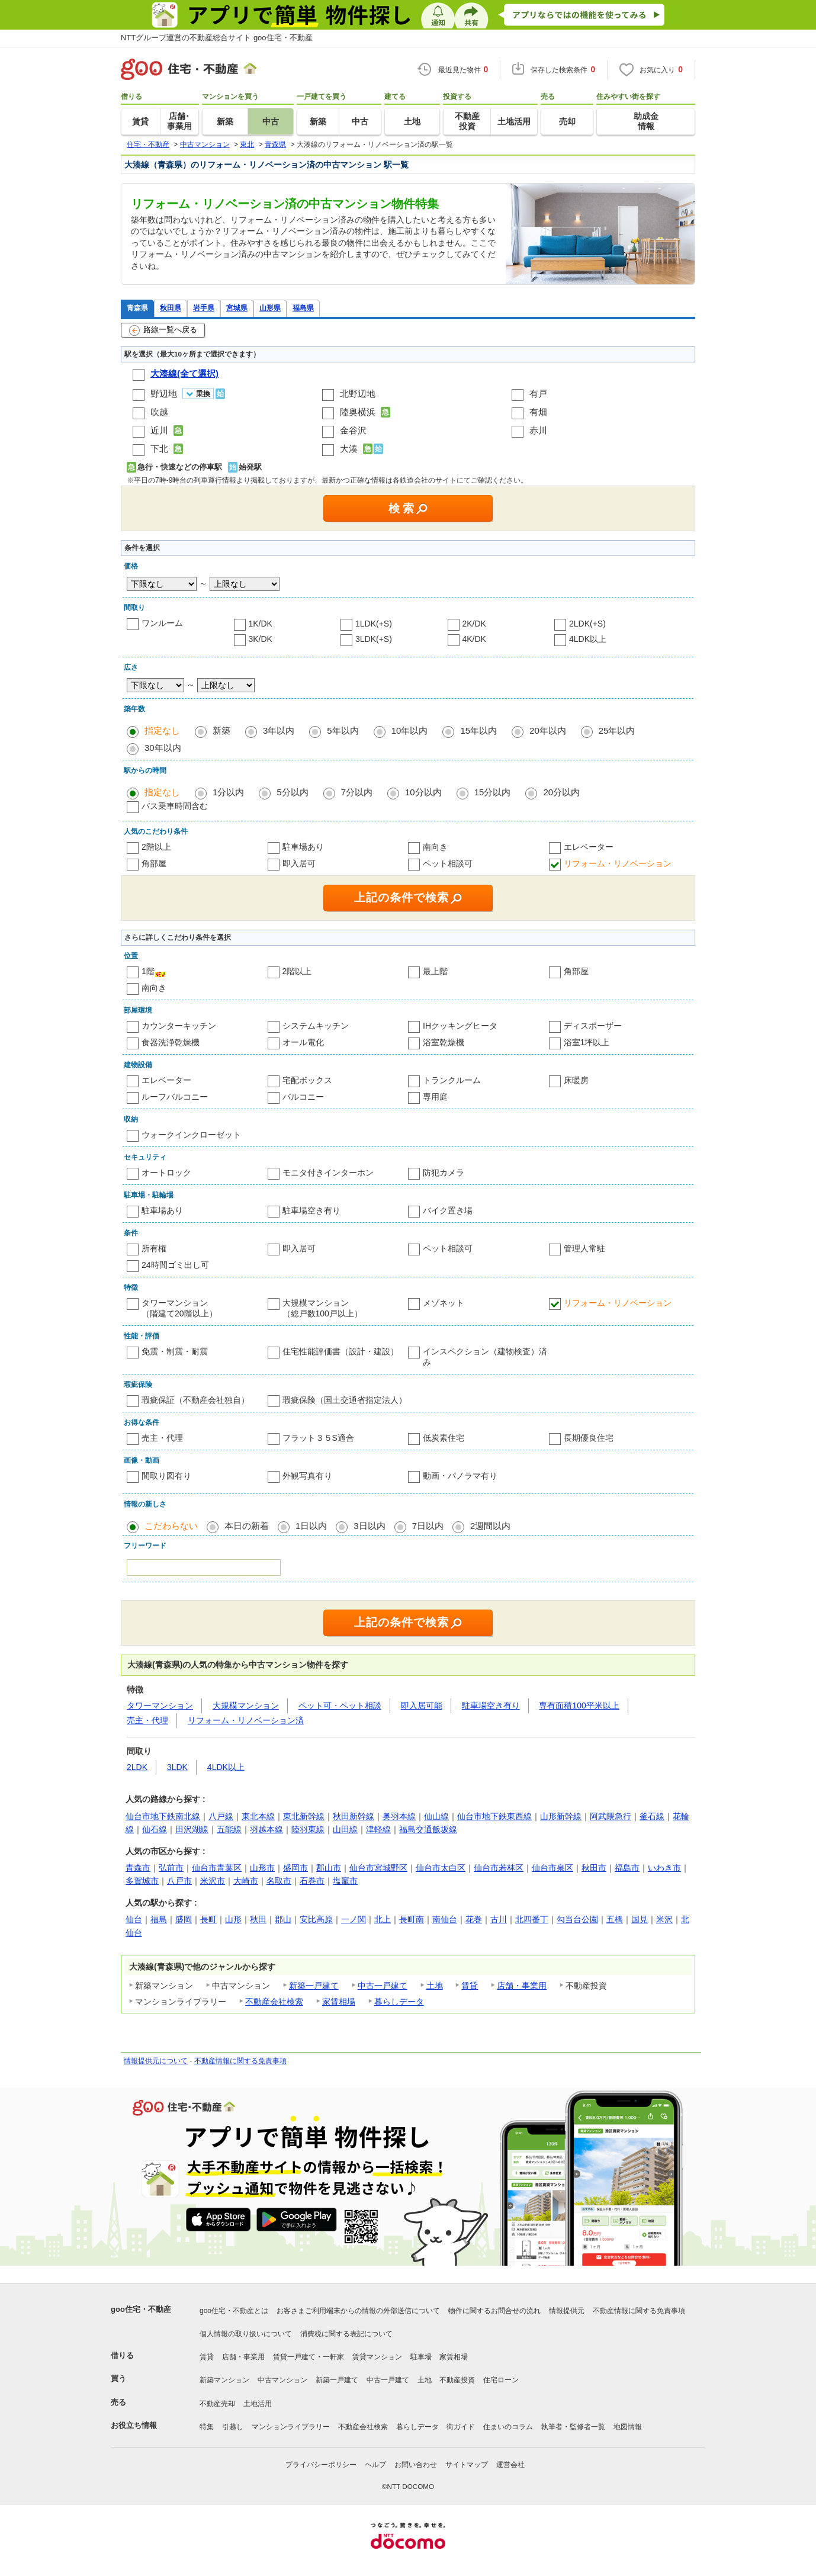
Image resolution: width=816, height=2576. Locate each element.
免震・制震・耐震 (175, 1351)
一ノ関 (353, 1919)
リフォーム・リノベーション (618, 863)
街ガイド (460, 2427)
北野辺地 (357, 393)
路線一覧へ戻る (163, 330)
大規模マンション (246, 1705)
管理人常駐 (584, 1248)
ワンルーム (162, 623)
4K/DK (474, 639)
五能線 (229, 1829)
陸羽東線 (308, 1829)
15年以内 (478, 730)
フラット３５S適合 (318, 1438)
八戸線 (220, 1816)
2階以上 (156, 847)
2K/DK (474, 623)
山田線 (345, 1829)
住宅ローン (501, 2380)
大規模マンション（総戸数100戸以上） (322, 1308)
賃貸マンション (377, 2357)
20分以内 (561, 792)
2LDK (137, 1767)
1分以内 (228, 792)
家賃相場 (338, 2001)
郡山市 (328, 1867)
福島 (158, 1919)
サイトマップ (466, 2465)
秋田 (258, 1919)
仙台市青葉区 (217, 1867)
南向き (435, 847)
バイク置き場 (448, 1210)
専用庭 (435, 1096)
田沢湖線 (191, 1829)
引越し (232, 2427)
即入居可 (299, 863)
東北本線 (258, 1816)
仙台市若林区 (498, 1867)
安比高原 (316, 1919)
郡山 (283, 1919)
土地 (434, 1985)
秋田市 (594, 1867)
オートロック (166, 1172)
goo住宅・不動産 (141, 2309)
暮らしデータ (399, 2001)
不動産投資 (457, 2380)
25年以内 (617, 730)
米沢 (664, 1919)
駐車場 (421, 2357)
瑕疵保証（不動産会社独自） (195, 1400)
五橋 (614, 1919)
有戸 (538, 393)
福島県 (303, 307)
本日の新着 (246, 1526)
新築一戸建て (314, 1985)
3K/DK (260, 639)
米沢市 (212, 1881)
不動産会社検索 (274, 2001)
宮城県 (237, 307)
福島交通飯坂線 (428, 1829)
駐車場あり (303, 847)
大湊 (349, 449)
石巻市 (312, 1881)
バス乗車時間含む (175, 806)
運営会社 (510, 2465)
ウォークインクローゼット (191, 1134)
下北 (159, 449)
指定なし (162, 730)
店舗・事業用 (522, 1985)
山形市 (262, 1867)
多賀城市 (142, 1881)
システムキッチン (315, 1025)
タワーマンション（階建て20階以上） (179, 1308)
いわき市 (664, 1867)
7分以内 (356, 792)
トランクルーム (452, 1080)
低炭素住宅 (443, 1438)
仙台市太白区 (440, 1867)
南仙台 (444, 1919)
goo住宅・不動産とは (234, 2311)
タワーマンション (160, 1705)
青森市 (138, 1867)
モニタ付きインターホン (328, 1172)
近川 (159, 430)
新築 (221, 730)
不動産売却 (217, 2404)
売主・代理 (162, 1438)
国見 (639, 1919)
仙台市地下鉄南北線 (163, 1816)
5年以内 (342, 730)
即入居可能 (421, 1705)
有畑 (538, 412)
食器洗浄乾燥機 (171, 1042)
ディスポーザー (593, 1025)
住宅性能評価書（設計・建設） (340, 1351)
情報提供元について (156, 2061)
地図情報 (627, 2427)
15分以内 (492, 792)
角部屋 (154, 863)
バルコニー (303, 1096)
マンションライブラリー (291, 2427)
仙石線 (154, 1829)
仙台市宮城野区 (378, 1867)
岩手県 (203, 307)
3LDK (177, 1767)
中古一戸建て (382, 1985)
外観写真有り (307, 1475)
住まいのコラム (508, 2427)
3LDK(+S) (373, 639)
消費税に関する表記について (346, 2334)
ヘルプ (375, 2465)
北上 (382, 1919)
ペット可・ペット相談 (339, 1705)
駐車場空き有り (311, 1210)
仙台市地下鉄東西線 (494, 1816)
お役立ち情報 (134, 2425)
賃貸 (469, 1985)
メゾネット (443, 1303)
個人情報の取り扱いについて (246, 2334)
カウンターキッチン (179, 1025)
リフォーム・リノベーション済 (246, 1720)
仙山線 (436, 1816)
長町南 (411, 1919)
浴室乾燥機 (443, 1042)
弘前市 (171, 1867)
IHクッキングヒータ (460, 1025)
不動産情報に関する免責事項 (240, 2061)
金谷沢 (353, 430)
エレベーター (588, 847)
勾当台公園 (577, 1919)
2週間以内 (490, 1526)
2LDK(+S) (587, 623)
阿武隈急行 (610, 1816)
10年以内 (409, 730)
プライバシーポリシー (320, 2465)
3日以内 (369, 1526)
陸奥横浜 (357, 412)
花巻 (473, 1919)
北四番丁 (531, 1919)
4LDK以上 (587, 639)
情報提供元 (566, 2311)
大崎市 (245, 1881)
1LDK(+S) (373, 623)
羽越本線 (266, 1829)
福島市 (627, 1867)
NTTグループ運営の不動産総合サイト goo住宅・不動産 (217, 37)
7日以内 (428, 1526)
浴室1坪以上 (587, 1042)
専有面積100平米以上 (579, 1705)
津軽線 (378, 1829)
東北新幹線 (304, 1816)
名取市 (278, 1881)
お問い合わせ (415, 2465)
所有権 (154, 1248)
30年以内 (162, 748)
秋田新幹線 (353, 1816)
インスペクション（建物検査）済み (485, 1357)
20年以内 (547, 730)
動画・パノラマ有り (460, 1475)
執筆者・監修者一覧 (573, 2427)
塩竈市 (345, 1881)
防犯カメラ (443, 1172)
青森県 (137, 307)
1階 (148, 971)
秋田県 (170, 307)
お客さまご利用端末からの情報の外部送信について (358, 2311)
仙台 (134, 1919)
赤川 (538, 430)
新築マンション (224, 2380)
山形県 (270, 307)
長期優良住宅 (588, 1438)
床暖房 (576, 1080)
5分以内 (292, 792)
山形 (233, 1919)
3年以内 (278, 730)
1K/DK (260, 623)
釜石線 (652, 1816)
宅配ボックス (307, 1080)
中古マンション (282, 2380)
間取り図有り (166, 1475)
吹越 (159, 412)
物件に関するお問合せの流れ (494, 2311)
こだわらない (171, 1526)
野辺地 (163, 393)
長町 (208, 1919)
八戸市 (179, 1881)
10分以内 (423, 792)
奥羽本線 (399, 1816)
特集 (207, 2427)
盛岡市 (295, 1867)
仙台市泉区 (552, 1867)
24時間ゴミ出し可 (175, 1265)
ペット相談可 (448, 863)
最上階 (435, 971)
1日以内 (311, 1526)
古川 (498, 1919)
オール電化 (303, 1042)
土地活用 (257, 2404)
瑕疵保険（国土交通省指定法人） (344, 1400)
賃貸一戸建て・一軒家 (308, 2357)
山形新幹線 (561, 1816)
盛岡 (183, 1919)
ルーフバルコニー (175, 1096)
